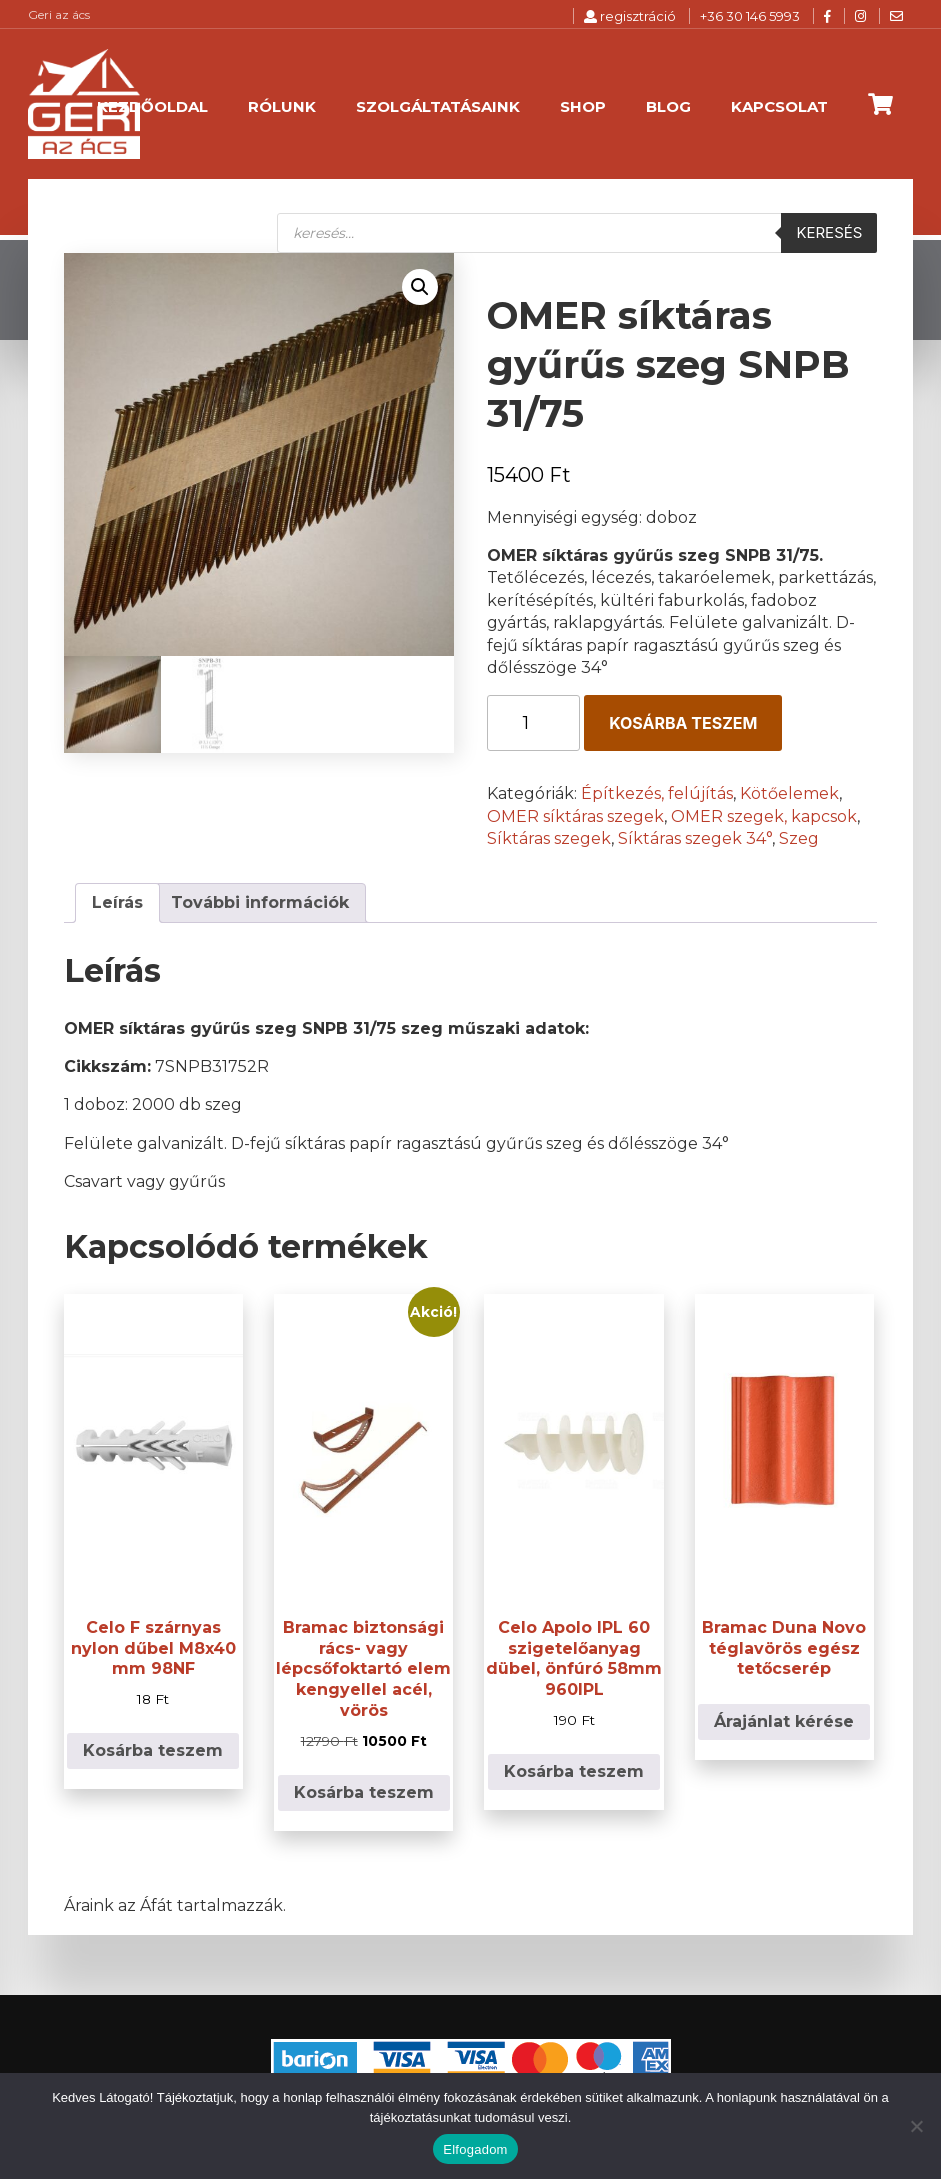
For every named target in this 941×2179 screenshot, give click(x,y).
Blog (668, 106)
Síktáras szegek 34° (695, 838)
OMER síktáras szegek (575, 816)
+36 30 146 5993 (750, 16)
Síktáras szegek (549, 838)
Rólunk (282, 106)
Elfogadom (475, 2149)
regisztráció (630, 16)
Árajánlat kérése (784, 1721)
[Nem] (916, 2126)
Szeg (799, 838)
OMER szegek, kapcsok (764, 816)
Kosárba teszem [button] (153, 1750)
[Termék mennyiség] (533, 723)
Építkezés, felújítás (657, 793)
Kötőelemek (789, 793)
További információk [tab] (260, 902)
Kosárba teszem (683, 723)
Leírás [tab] (117, 902)
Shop (583, 106)
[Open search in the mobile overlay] (577, 233)
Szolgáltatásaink (438, 106)
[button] (420, 287)
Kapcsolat (779, 106)
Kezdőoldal (152, 106)
